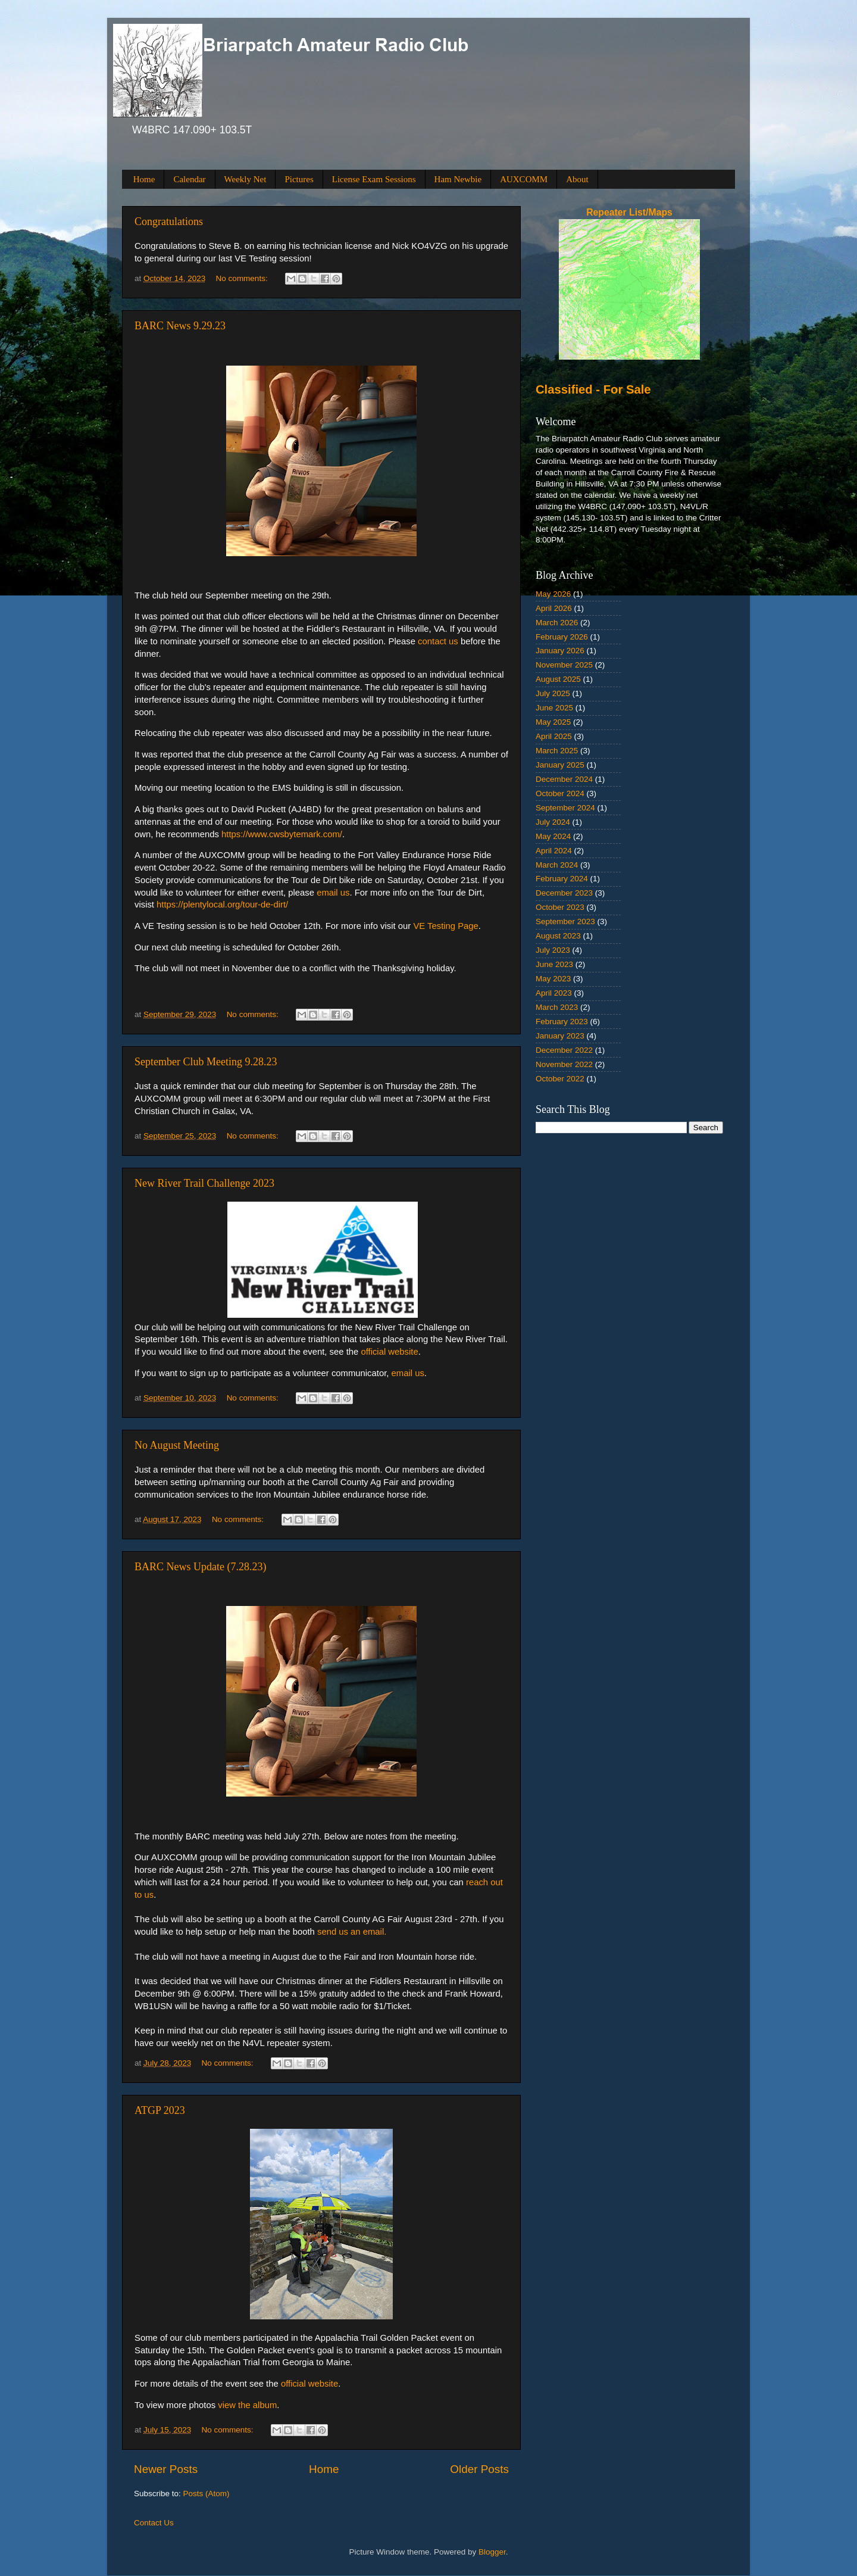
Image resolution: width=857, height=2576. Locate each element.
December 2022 (564, 1050)
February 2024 (562, 878)
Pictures (298, 179)
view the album (247, 2405)
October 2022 (560, 1078)
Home (144, 179)
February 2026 (562, 636)
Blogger (492, 2551)
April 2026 (554, 608)
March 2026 (557, 622)
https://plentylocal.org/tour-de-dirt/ (222, 904)
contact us (438, 641)
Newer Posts (166, 2469)
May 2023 (553, 978)
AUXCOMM (524, 179)
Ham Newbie (458, 179)
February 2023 (562, 1021)
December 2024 (564, 779)
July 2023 (553, 950)
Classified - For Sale (593, 389)
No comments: (243, 278)
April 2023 (554, 992)
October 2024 (560, 793)
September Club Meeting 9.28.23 (206, 1062)
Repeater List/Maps (629, 212)
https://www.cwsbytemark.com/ (281, 834)
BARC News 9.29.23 (180, 326)
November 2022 (564, 1064)
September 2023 (565, 921)
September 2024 (565, 807)
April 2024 (554, 850)
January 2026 (560, 650)
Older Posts (479, 2469)
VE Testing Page (445, 926)
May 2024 (553, 836)
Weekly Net (245, 179)
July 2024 (553, 822)
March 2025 (557, 750)
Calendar (189, 179)
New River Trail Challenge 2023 (204, 1183)
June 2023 (554, 964)
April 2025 (554, 736)
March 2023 (557, 1007)
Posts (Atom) (206, 2493)
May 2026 (553, 594)
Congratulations (169, 221)
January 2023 (560, 1035)
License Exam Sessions (374, 179)
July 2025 (553, 693)
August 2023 (558, 935)
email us (333, 892)
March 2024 (557, 864)
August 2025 (558, 679)
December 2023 (564, 892)
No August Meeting (177, 1445)
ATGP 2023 (160, 2110)
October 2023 (560, 907)
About (577, 179)
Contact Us (154, 2522)
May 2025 (553, 722)
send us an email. (351, 1931)
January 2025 (560, 764)
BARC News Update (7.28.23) (200, 1567)
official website (389, 1351)
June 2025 (554, 707)
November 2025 (564, 664)
